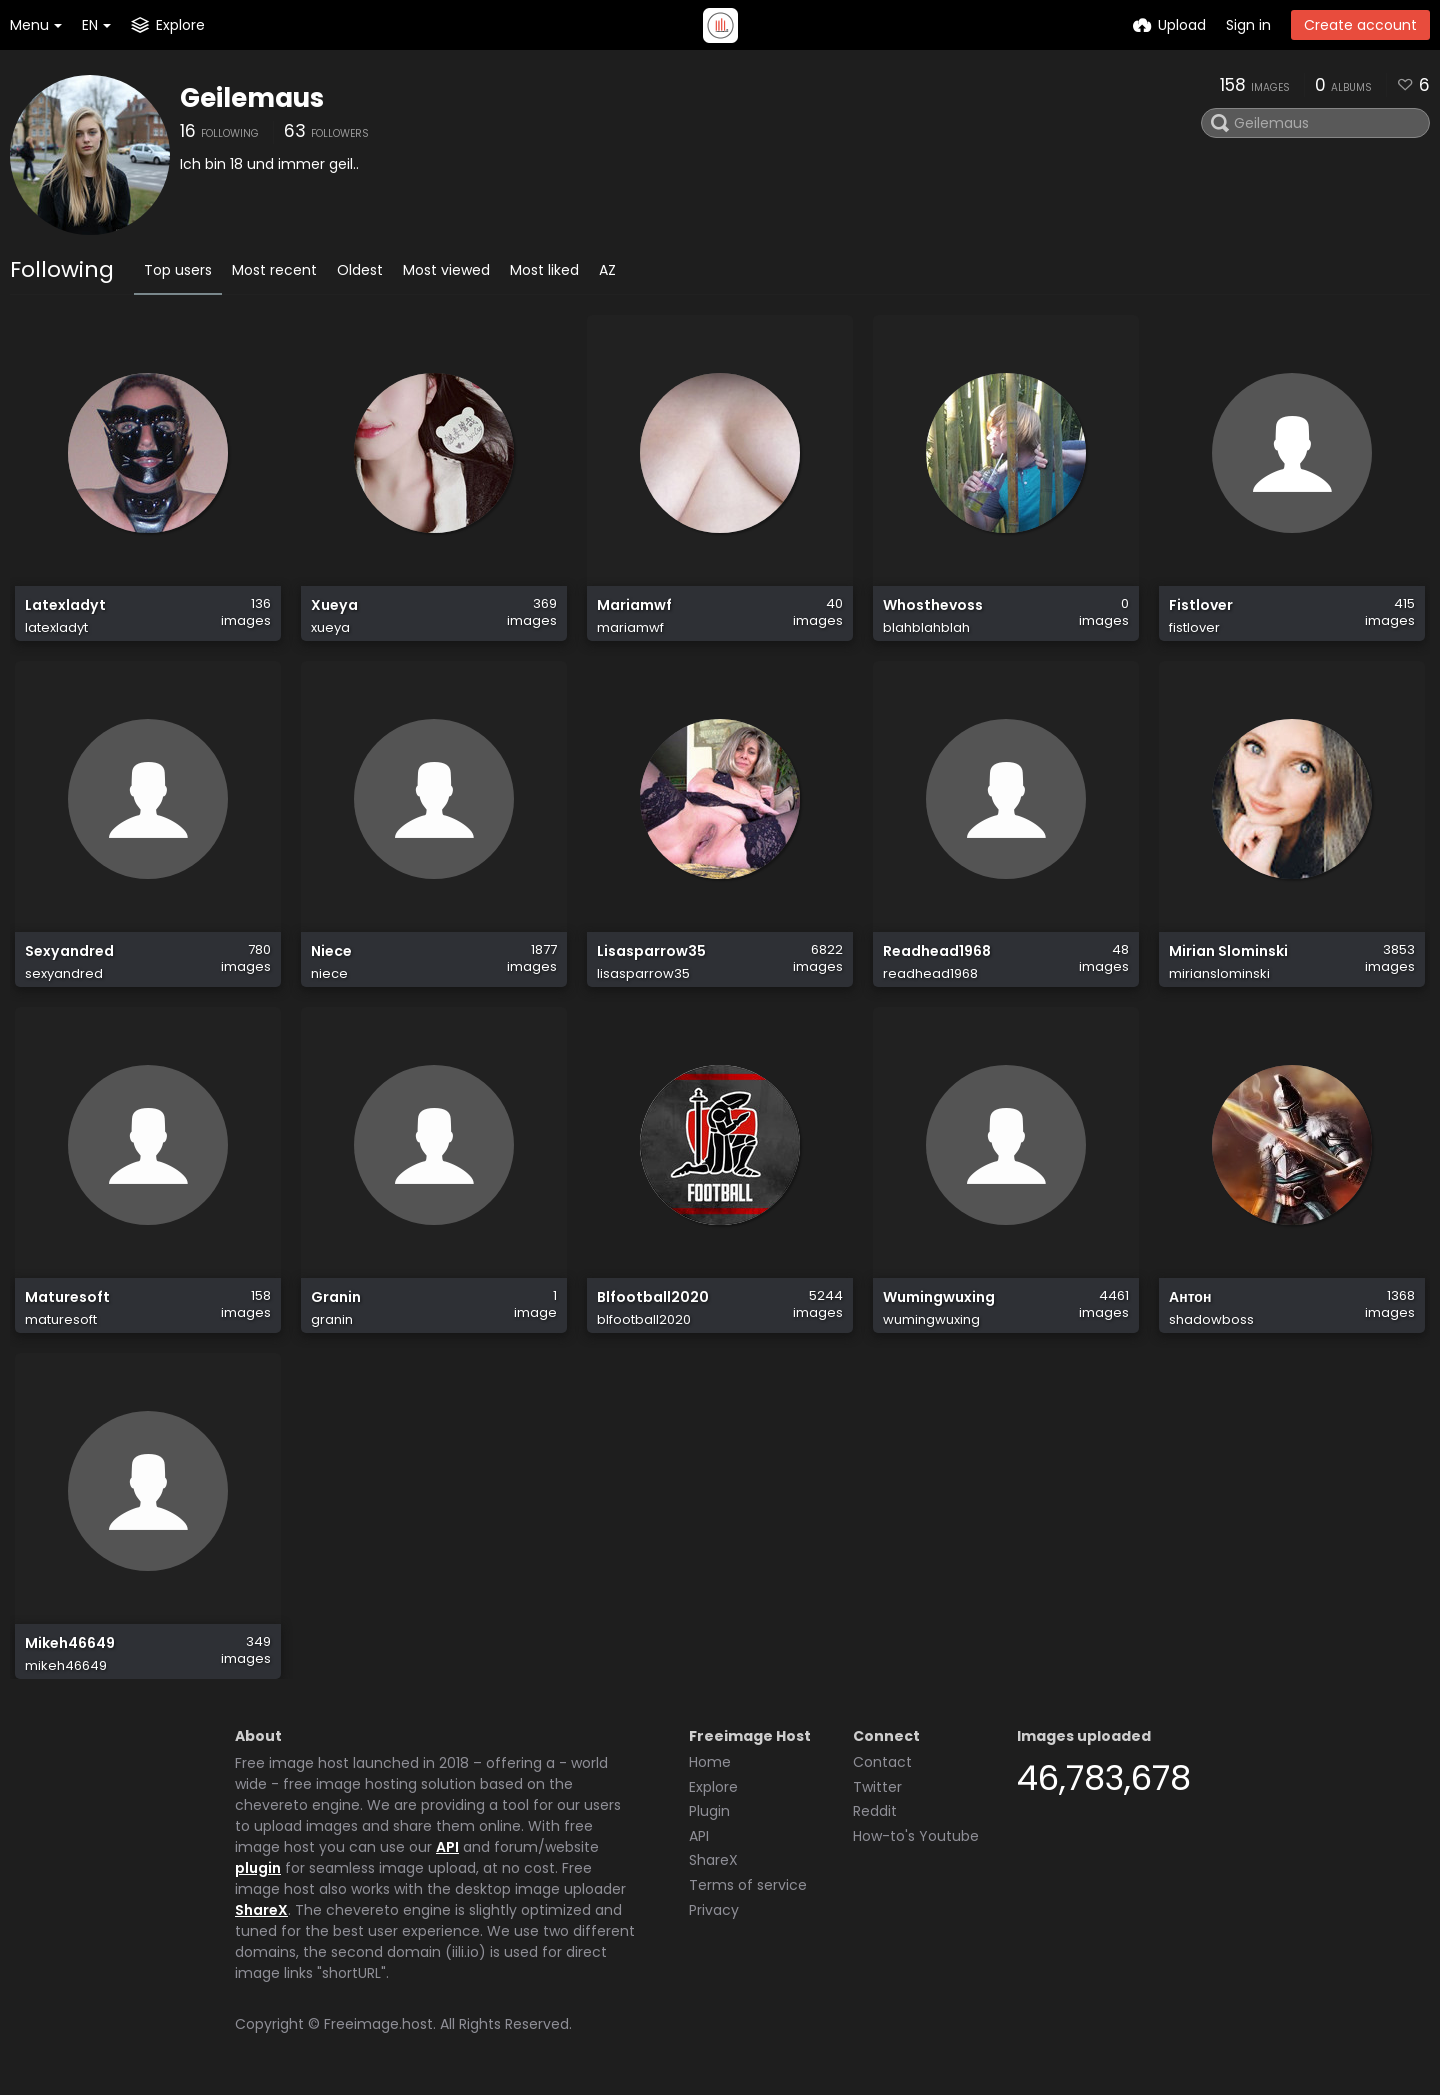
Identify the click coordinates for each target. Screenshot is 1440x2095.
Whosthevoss (933, 605)
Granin (336, 1297)
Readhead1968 (937, 951)
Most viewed (446, 270)
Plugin (709, 1811)
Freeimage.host (378, 2024)
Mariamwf (634, 605)
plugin (258, 1868)
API (447, 1847)
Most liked (544, 270)
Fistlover (1201, 605)
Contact (882, 1762)
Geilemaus (252, 98)
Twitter (877, 1787)
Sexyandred (69, 951)
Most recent (274, 270)
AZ (607, 270)
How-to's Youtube (916, 1836)
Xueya (334, 605)
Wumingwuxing (939, 1297)
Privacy (714, 1910)
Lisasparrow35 (651, 951)
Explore (713, 1787)
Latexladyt (65, 605)
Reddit (875, 1811)
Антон (1190, 1297)
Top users (178, 270)
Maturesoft (67, 1297)
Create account (1360, 25)
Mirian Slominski (1228, 951)
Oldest (360, 270)
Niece (331, 951)
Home (710, 1762)
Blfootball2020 (653, 1297)
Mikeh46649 (70, 1643)
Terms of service (748, 1885)
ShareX (261, 1910)
